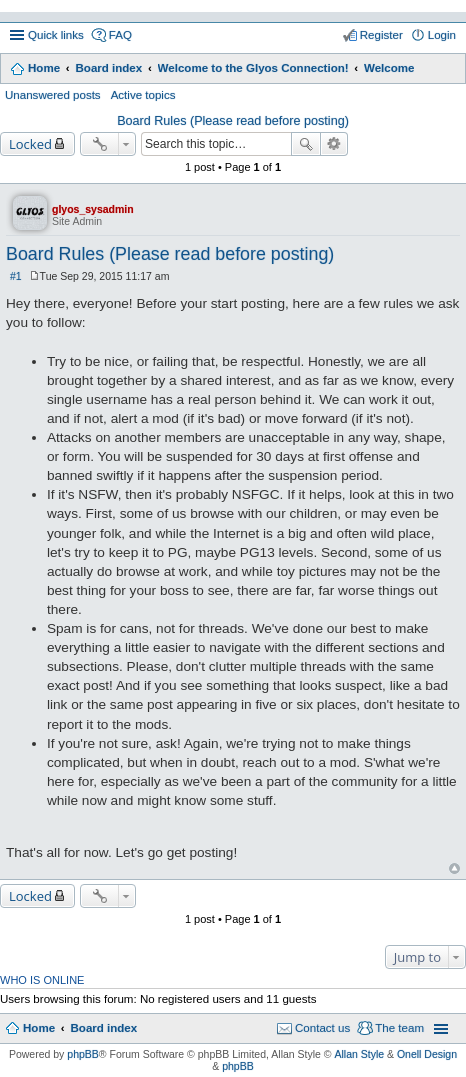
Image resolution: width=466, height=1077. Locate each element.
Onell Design (427, 1054)
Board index (108, 68)
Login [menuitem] (442, 35)
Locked (30, 144)
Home (44, 68)
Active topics (143, 95)
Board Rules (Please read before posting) (233, 121)
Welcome (389, 68)
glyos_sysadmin (93, 209)
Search (306, 144)
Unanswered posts (53, 95)
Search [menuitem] (448, 70)
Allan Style (359, 1054)
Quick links (56, 35)
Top (454, 868)
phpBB (83, 1054)
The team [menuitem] (399, 1028)
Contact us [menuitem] (322, 1028)
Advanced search (334, 144)
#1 (16, 276)
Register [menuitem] (381, 35)
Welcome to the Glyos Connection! (253, 68)
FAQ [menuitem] (120, 35)
